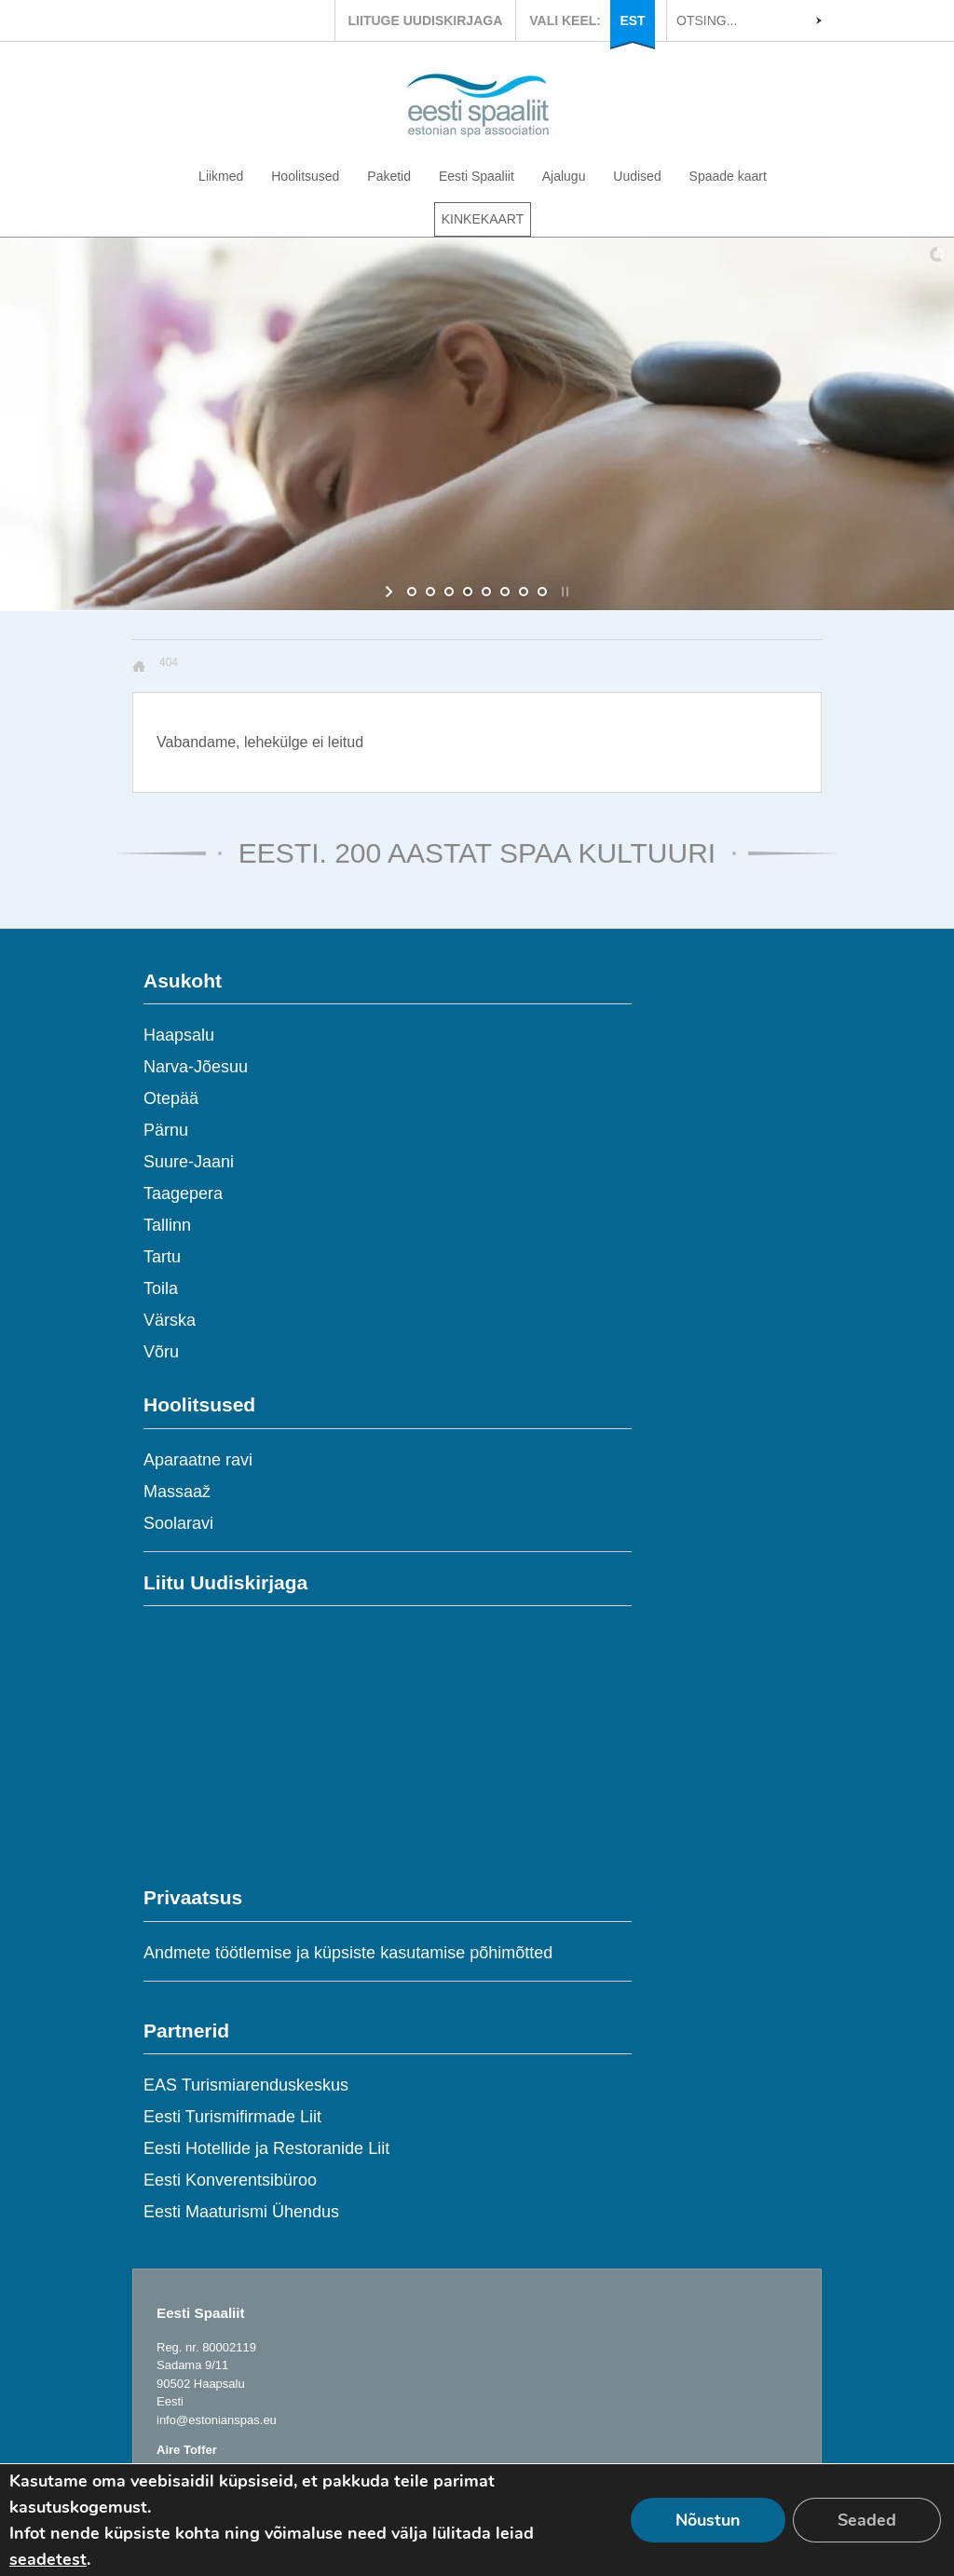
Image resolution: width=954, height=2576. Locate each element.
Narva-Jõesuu (195, 1066)
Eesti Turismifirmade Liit (232, 2116)
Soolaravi (178, 1523)
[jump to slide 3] (449, 591)
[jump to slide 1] (411, 591)
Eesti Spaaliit (476, 176)
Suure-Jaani (188, 1161)
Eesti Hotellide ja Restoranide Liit (266, 2148)
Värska (169, 1320)
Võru (161, 1352)
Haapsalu (178, 1035)
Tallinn (167, 1225)
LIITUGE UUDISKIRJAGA (425, 20)
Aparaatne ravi (197, 1460)
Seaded (867, 2520)
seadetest (48, 2559)
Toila (160, 1288)
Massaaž (177, 1491)
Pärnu (165, 1130)
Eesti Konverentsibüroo (230, 2180)
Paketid (389, 176)
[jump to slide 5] (486, 591)
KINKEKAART (483, 218)
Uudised (637, 176)
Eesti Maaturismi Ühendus (241, 2211)
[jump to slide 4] (467, 591)
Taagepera (183, 1193)
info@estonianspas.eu (217, 2420)
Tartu (162, 1256)
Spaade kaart (728, 176)
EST (632, 20)
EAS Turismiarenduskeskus (245, 2085)
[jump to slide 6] (505, 591)
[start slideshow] (390, 591)
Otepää (170, 1098)
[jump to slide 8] (542, 591)
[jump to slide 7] (523, 591)
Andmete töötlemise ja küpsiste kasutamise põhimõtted (347, 1952)
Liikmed (220, 176)
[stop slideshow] (563, 591)
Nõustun (708, 2520)
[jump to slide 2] (430, 591)
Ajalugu (564, 176)
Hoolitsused (305, 176)
